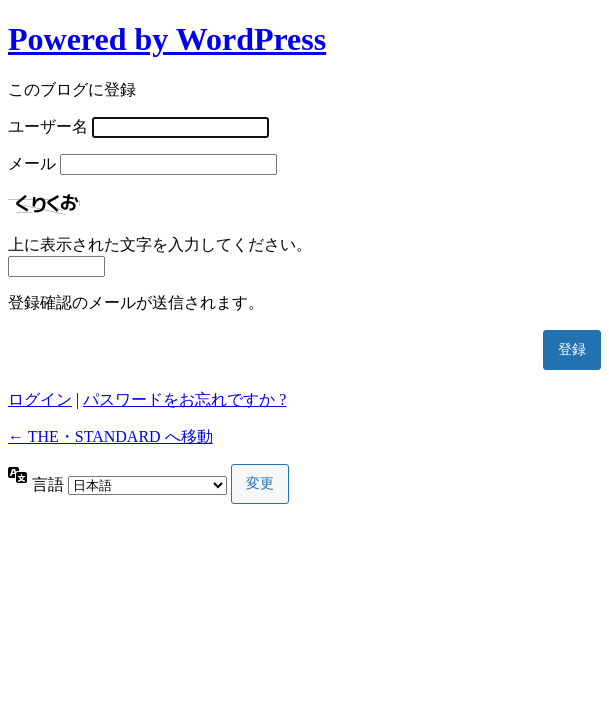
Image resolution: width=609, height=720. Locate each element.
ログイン (40, 399)
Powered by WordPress (167, 39)
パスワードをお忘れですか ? (184, 399)
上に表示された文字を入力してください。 (160, 244)
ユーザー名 (48, 126)
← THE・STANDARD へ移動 (110, 436)
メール (32, 163)
